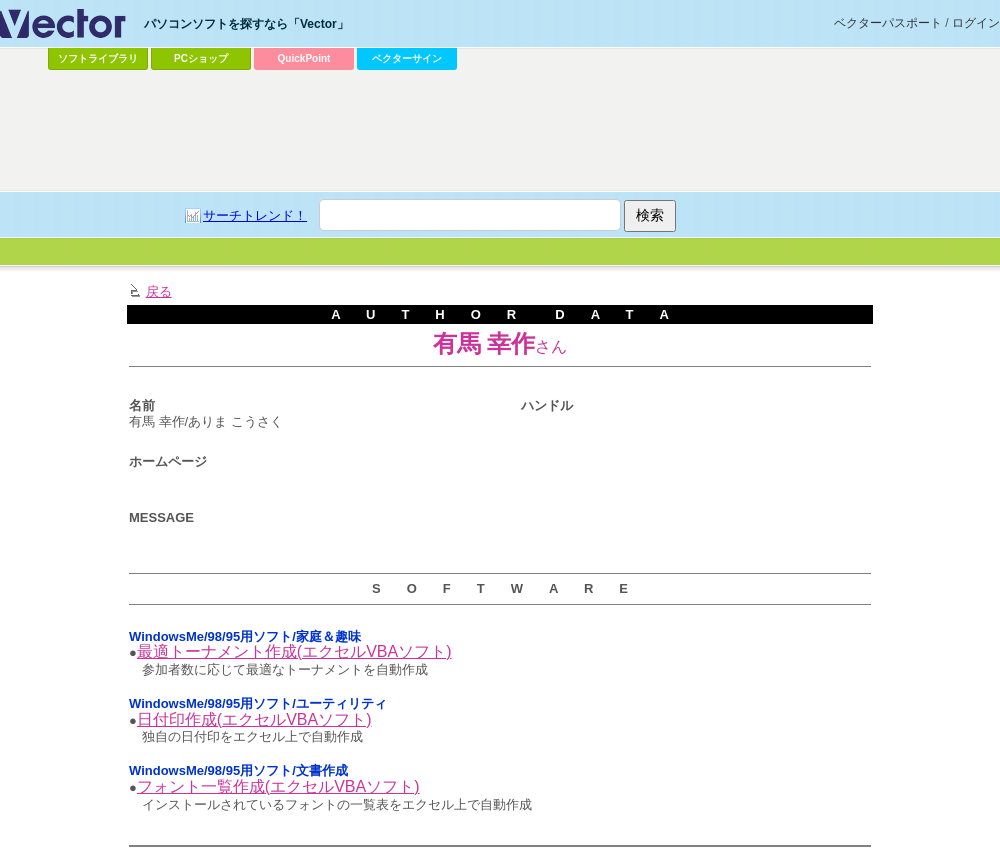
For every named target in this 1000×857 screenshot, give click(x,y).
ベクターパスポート (888, 23)
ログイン (976, 23)
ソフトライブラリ (98, 58)
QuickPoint (304, 58)
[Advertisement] (449, 226)
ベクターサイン (407, 58)
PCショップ (201, 58)
